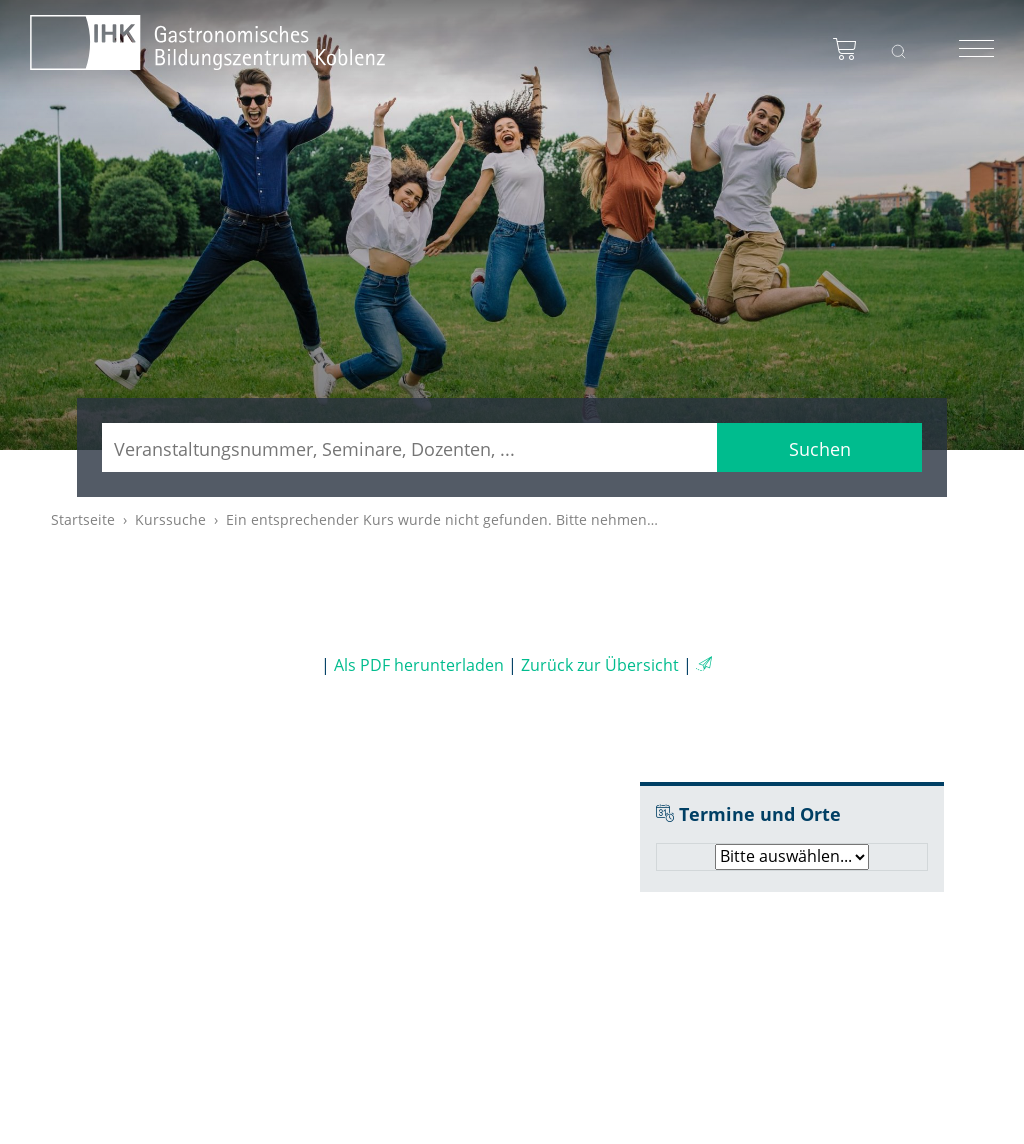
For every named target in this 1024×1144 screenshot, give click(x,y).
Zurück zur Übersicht (600, 665)
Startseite (83, 519)
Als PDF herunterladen (419, 665)
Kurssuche (170, 519)
